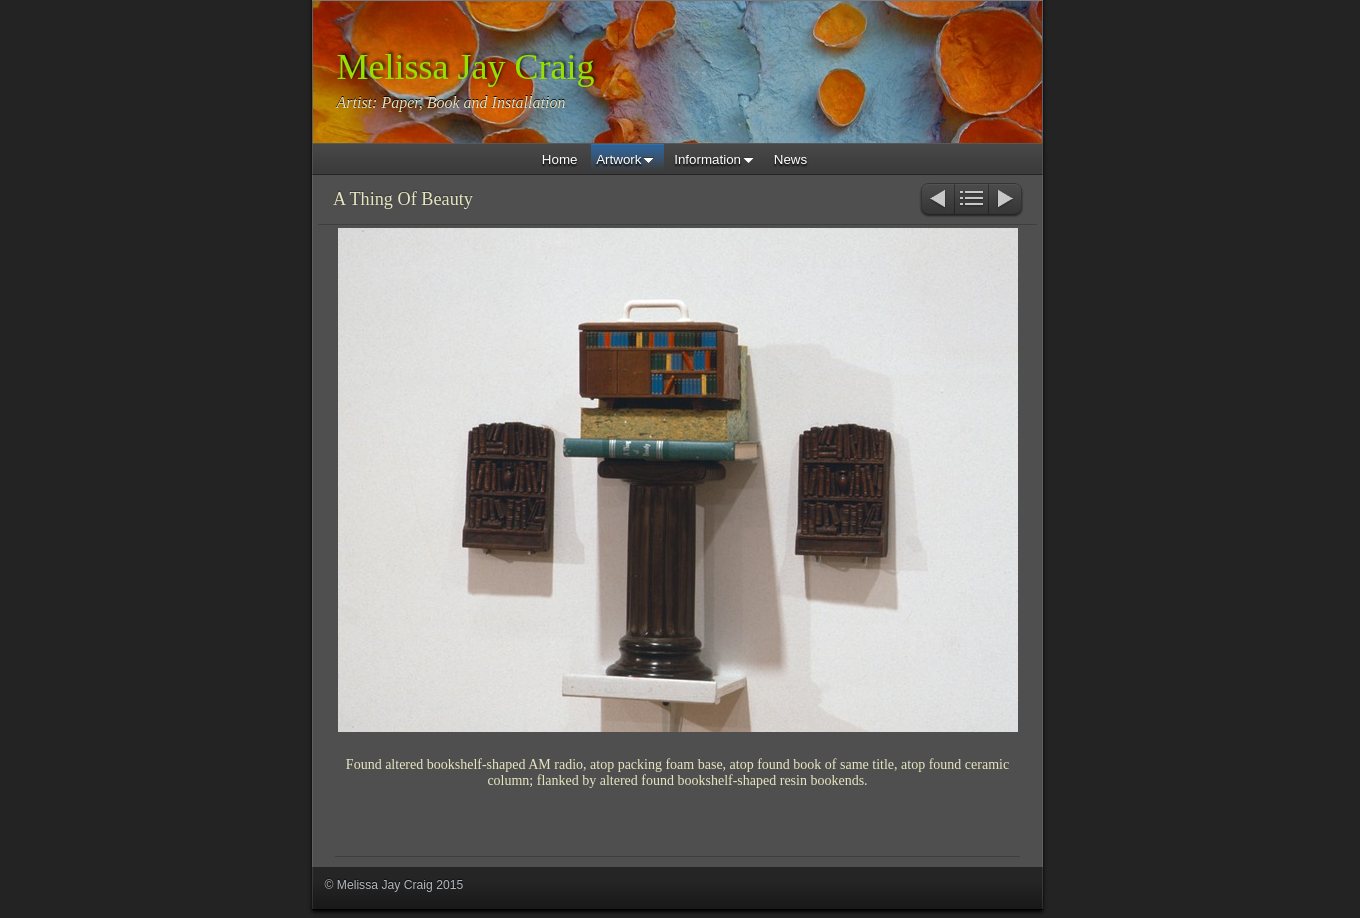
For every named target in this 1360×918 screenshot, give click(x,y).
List (971, 200)
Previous (936, 200)
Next (1006, 200)
